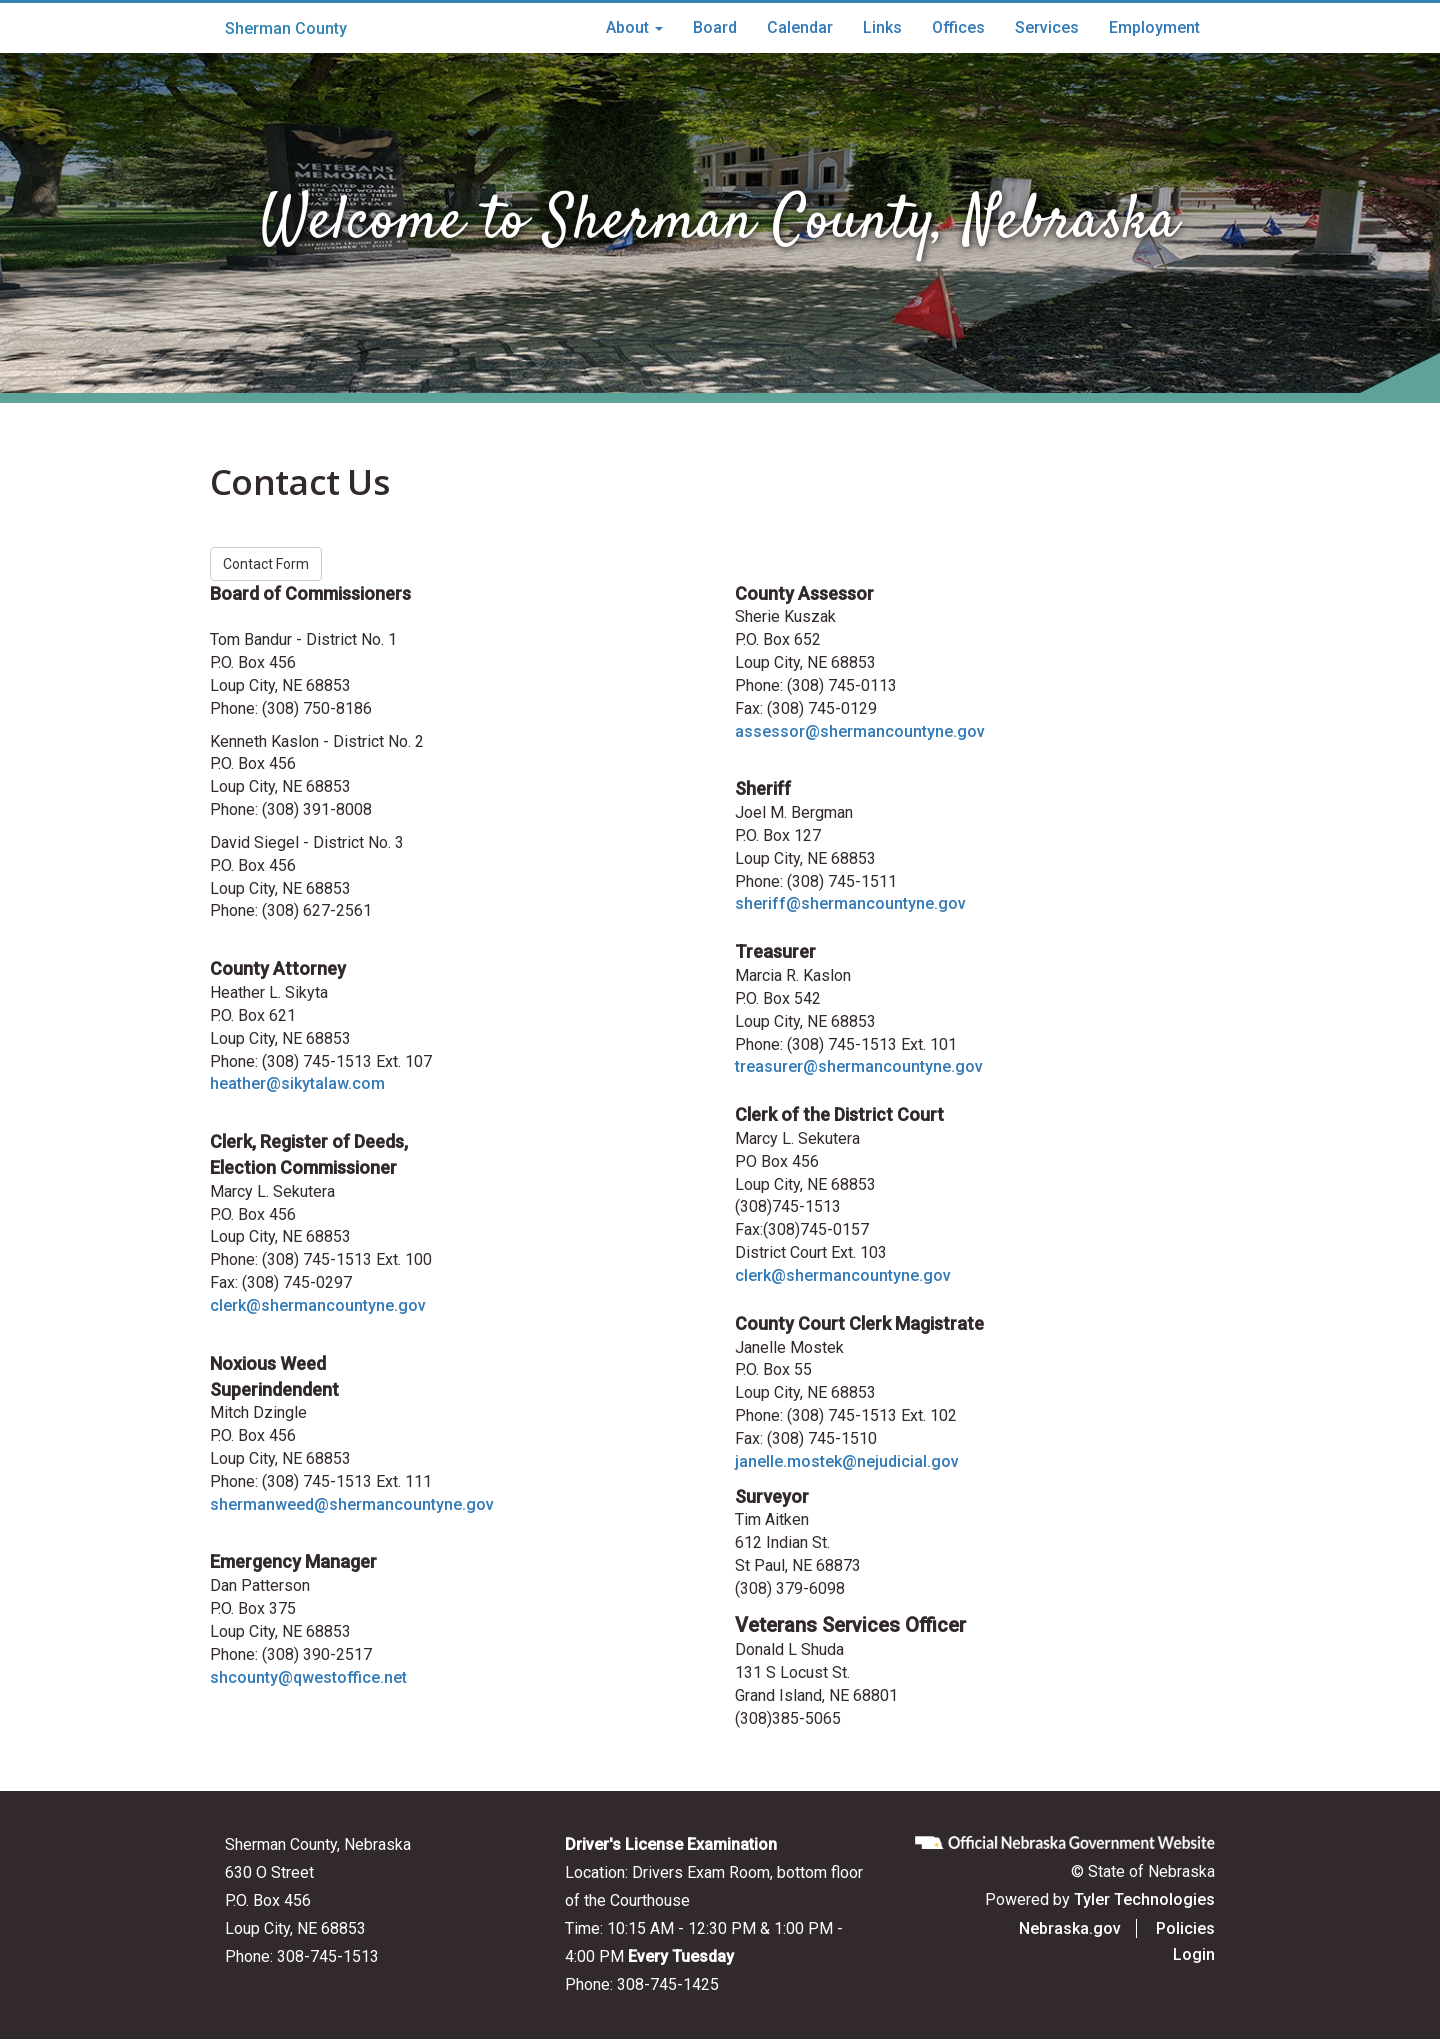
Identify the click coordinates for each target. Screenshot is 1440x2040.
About (634, 27)
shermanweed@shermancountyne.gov (352, 1504)
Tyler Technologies (1144, 1899)
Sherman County (286, 28)
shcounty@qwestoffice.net (308, 1677)
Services (1047, 27)
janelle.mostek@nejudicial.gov (847, 1461)
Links (882, 27)
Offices (958, 27)
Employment (1154, 27)
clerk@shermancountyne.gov (318, 1305)
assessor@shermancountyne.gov (860, 731)
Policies (1185, 1928)
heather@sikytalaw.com (297, 1083)
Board (715, 27)
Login (1194, 1954)
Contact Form (266, 564)
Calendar (800, 27)
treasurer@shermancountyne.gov (859, 1066)
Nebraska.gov (1070, 1928)
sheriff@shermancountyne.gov (850, 903)
